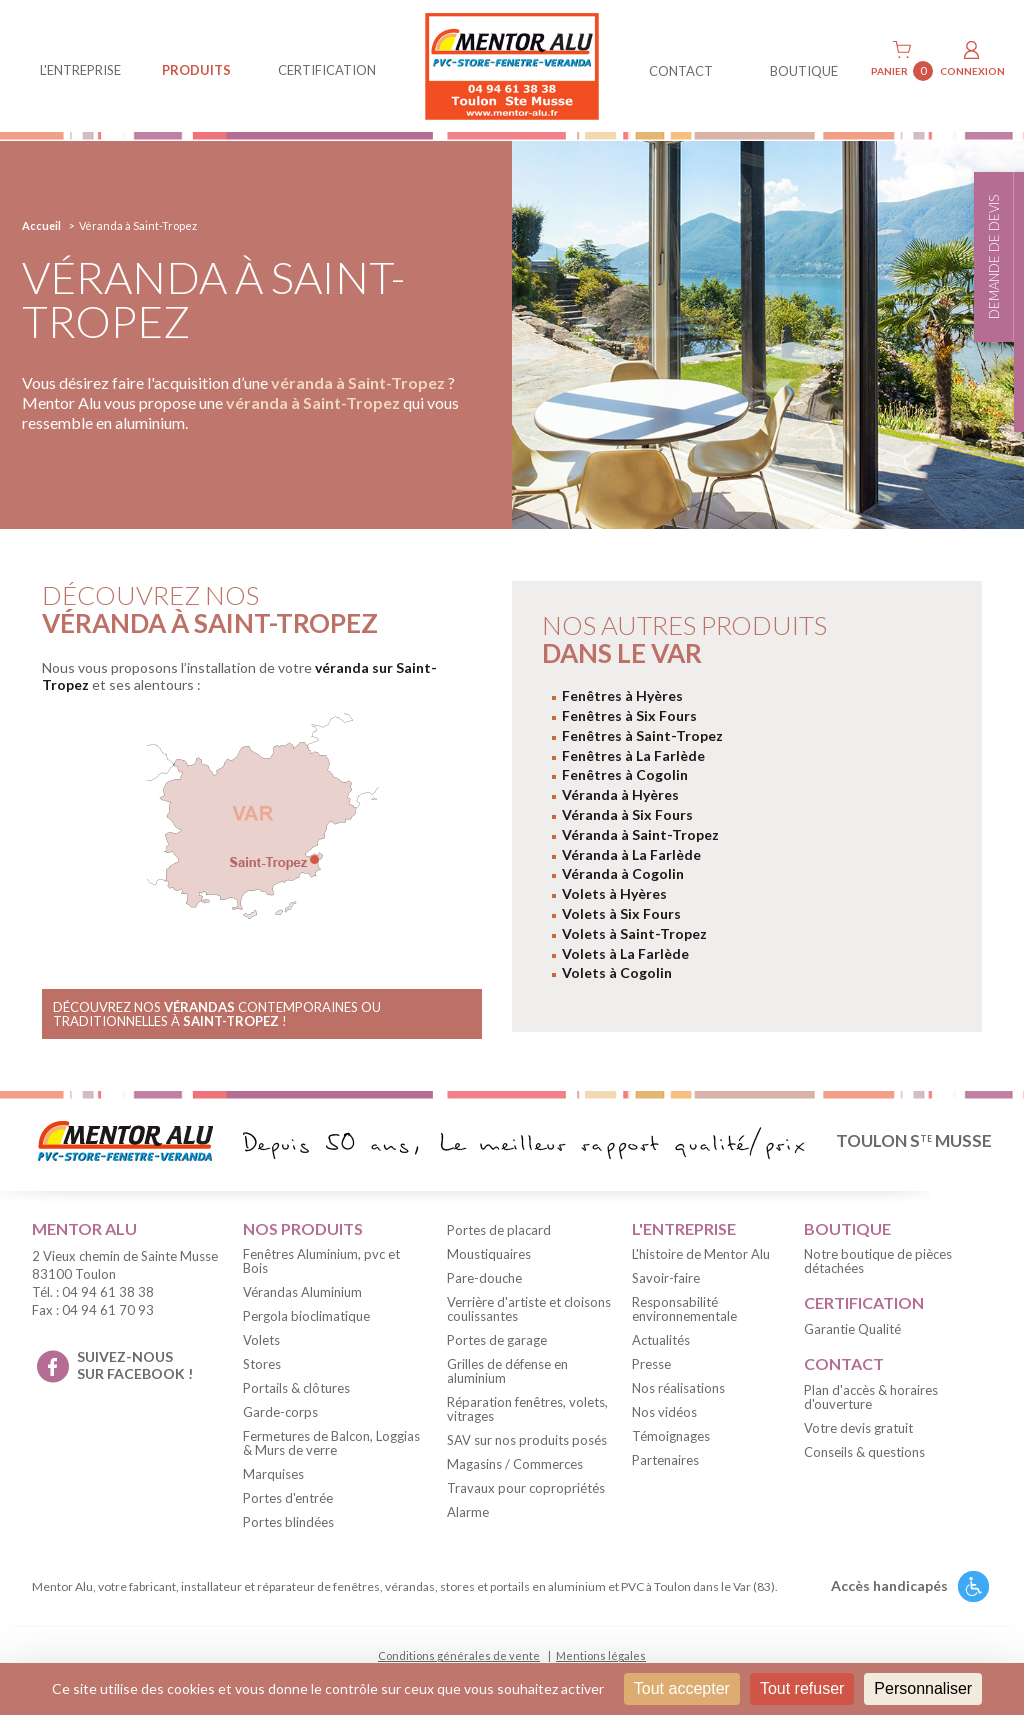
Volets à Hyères (614, 893)
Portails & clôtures (296, 1388)
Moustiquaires (489, 1254)
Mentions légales (601, 1655)
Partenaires (665, 1460)
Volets (261, 1340)
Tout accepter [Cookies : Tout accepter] (682, 1688)
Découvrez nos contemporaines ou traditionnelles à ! (217, 1014)
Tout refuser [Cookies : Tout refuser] (802, 1688)
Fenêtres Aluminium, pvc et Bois (321, 1261)
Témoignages (671, 1436)
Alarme (468, 1512)
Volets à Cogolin (617, 972)
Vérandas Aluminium (302, 1292)
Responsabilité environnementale (684, 1309)
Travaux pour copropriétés (526, 1488)
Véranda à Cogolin (623, 873)
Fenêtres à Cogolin (625, 774)
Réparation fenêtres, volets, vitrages (527, 1409)
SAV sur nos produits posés (527, 1440)
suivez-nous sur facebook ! (135, 1365)
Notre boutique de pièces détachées (878, 1261)
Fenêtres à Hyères (622, 695)
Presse (651, 1364)
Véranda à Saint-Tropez (640, 834)
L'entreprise (80, 70)
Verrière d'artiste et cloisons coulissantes (529, 1309)
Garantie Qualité (852, 1329)
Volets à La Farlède (625, 953)
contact (681, 71)
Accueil (41, 225)
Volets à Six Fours (621, 913)
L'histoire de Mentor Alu (701, 1254)
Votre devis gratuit (858, 1428)
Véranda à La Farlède (631, 854)
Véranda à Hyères (620, 794)
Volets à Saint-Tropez (634, 933)
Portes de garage (497, 1340)
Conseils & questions (864, 1452)
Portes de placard (499, 1230)
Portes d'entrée (288, 1498)
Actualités (661, 1340)
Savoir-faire (666, 1278)
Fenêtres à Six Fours (629, 715)
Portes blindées (288, 1522)
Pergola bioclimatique (306, 1316)
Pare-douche (484, 1278)
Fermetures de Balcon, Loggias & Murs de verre (331, 1443)
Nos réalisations (678, 1388)
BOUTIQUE (804, 71)
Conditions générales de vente (459, 1655)
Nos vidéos (664, 1412)
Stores (262, 1364)
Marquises (273, 1474)
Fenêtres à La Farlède (633, 755)
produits (196, 70)
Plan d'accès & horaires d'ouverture (871, 1397)
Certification (327, 70)
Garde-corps (280, 1412)
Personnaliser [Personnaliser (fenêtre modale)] (923, 1688)
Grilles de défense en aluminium (507, 1371)
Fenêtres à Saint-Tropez (642, 735)
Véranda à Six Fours (627, 814)
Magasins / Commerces (515, 1464)
